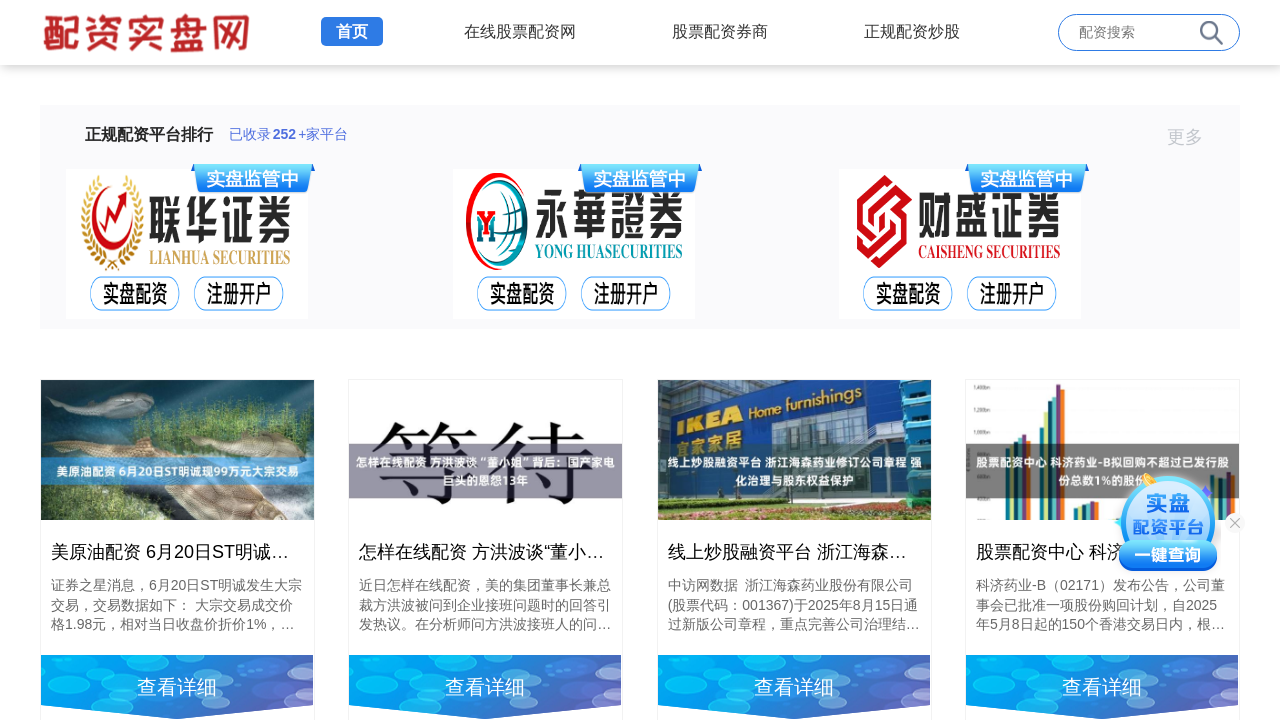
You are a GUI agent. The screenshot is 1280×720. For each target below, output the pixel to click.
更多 (1193, 137)
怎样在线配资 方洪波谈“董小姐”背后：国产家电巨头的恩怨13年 (611, 552)
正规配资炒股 (912, 31)
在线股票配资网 (520, 31)
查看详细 (177, 687)
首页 (352, 31)
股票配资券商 (720, 31)
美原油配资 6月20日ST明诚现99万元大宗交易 (234, 552)
